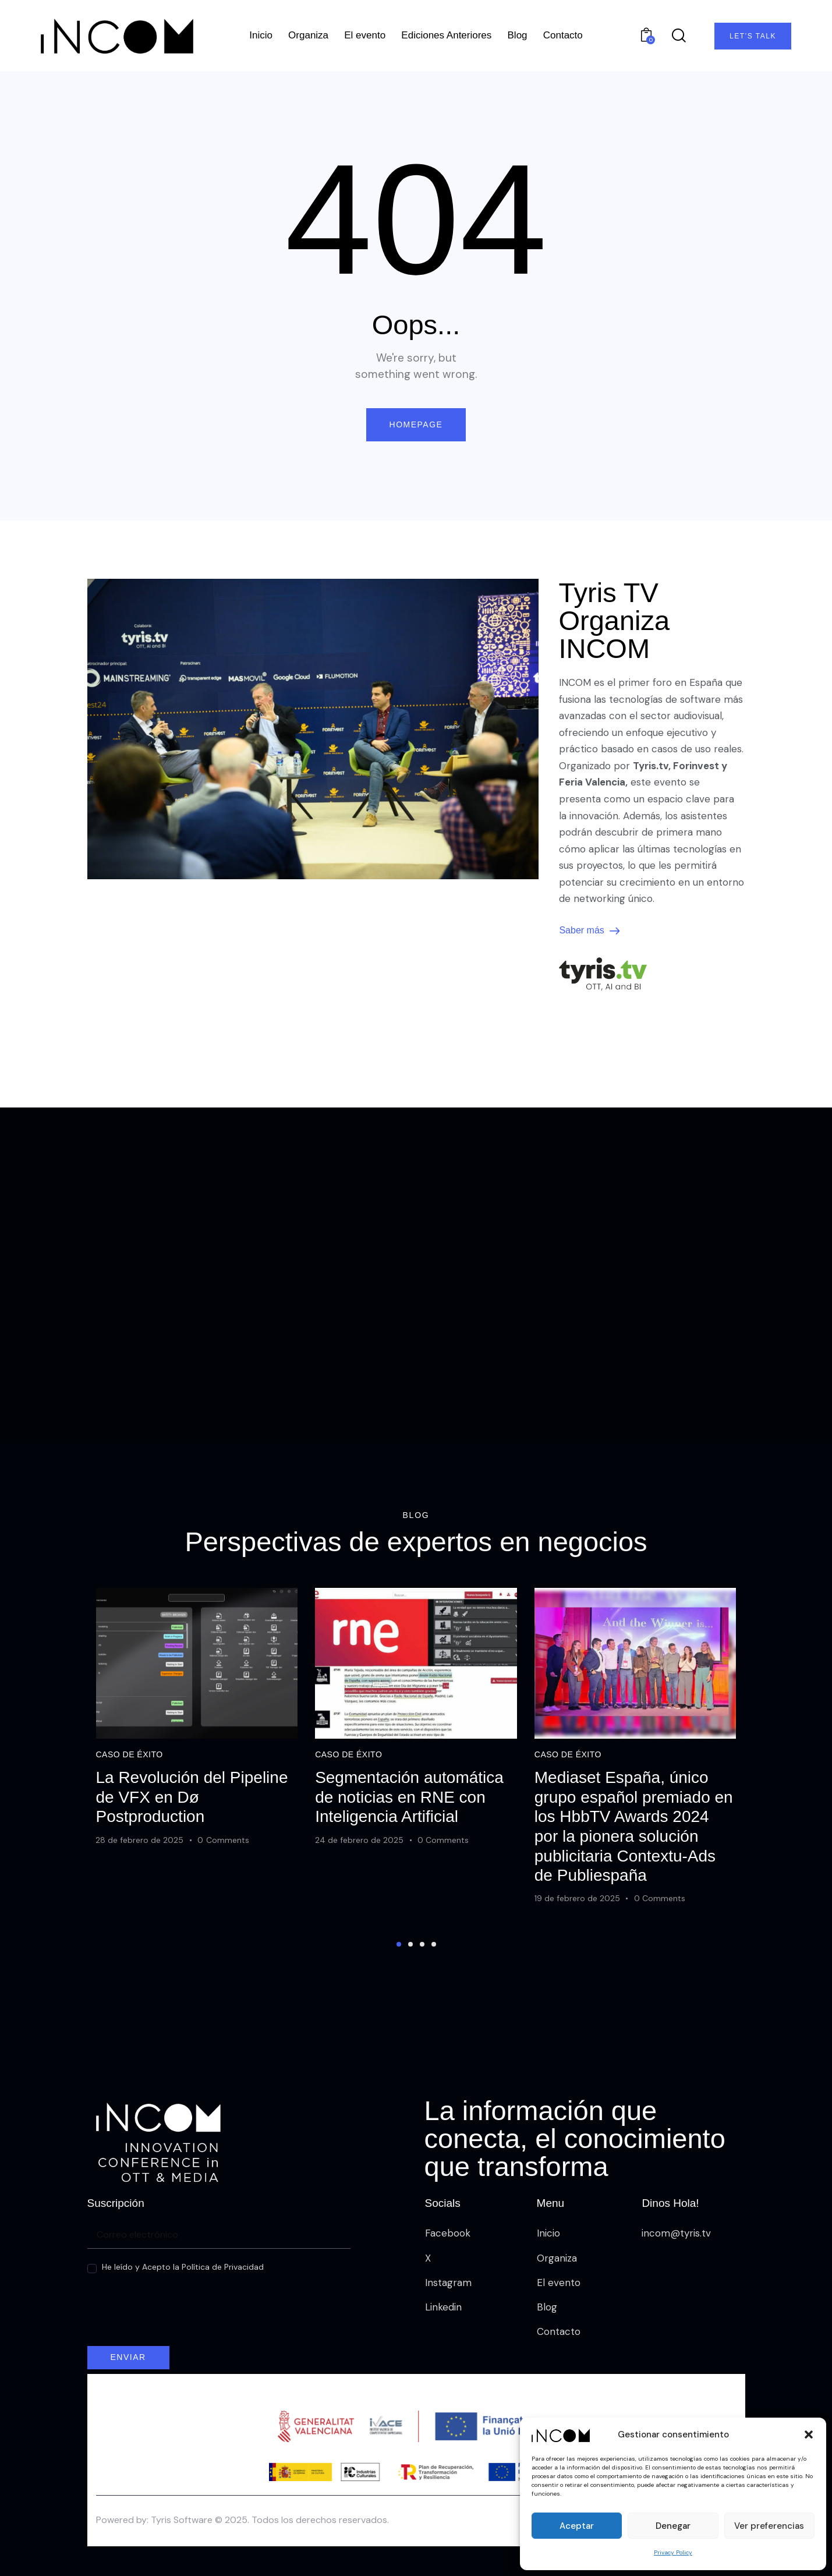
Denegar (673, 2526)
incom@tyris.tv (676, 2233)
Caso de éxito (128, 1788)
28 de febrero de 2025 (139, 1874)
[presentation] (175, 2318)
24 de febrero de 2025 (359, 1874)
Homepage (416, 424)
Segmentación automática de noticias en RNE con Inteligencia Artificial (409, 1831)
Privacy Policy (673, 2552)
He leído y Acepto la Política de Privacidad (183, 2267)
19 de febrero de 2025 (577, 1933)
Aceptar (577, 2526)
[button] (809, 2434)
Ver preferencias (769, 2526)
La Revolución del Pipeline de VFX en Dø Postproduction (191, 1831)
